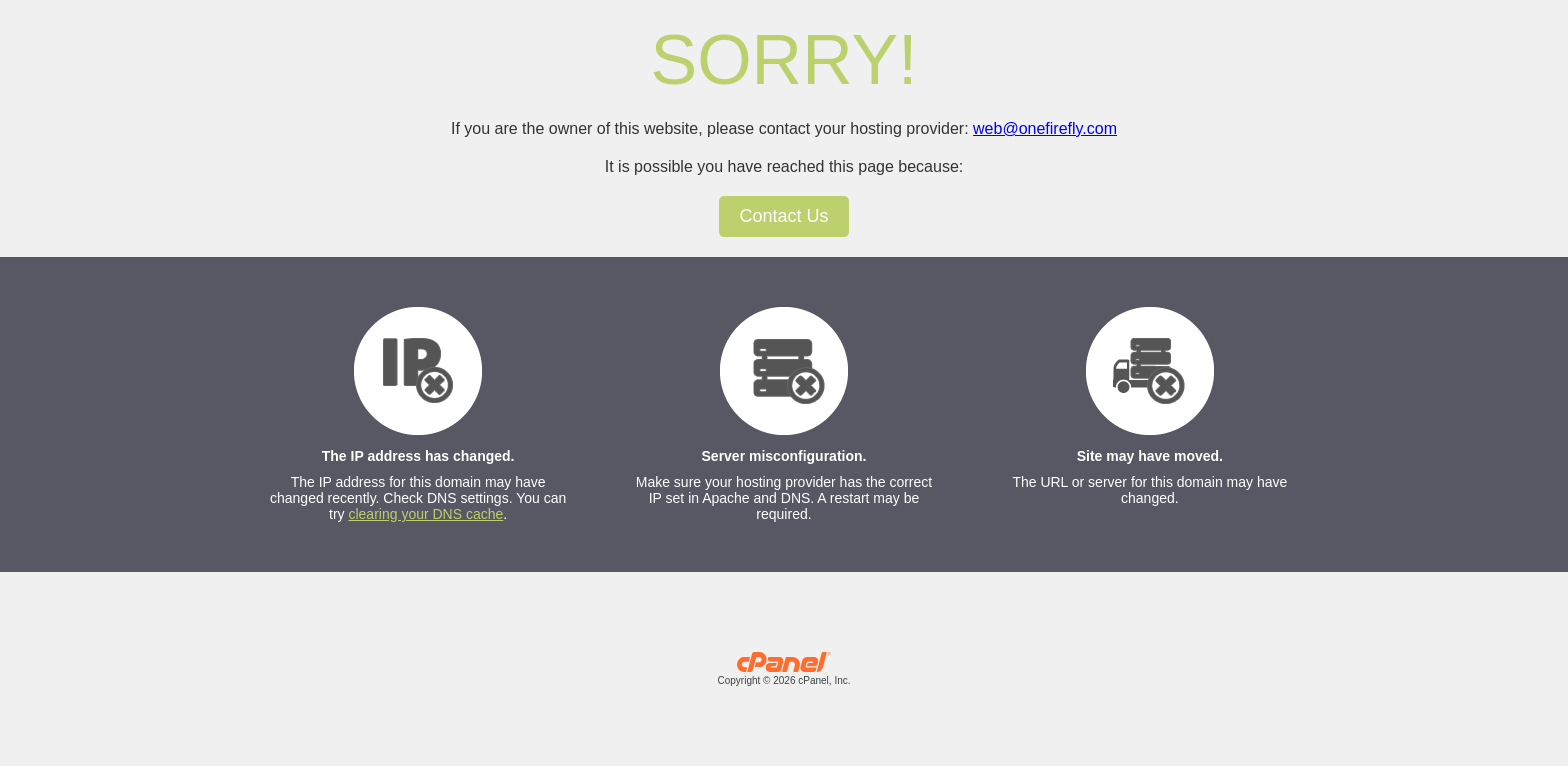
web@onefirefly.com (1045, 128)
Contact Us (783, 216)
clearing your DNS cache (425, 514)
